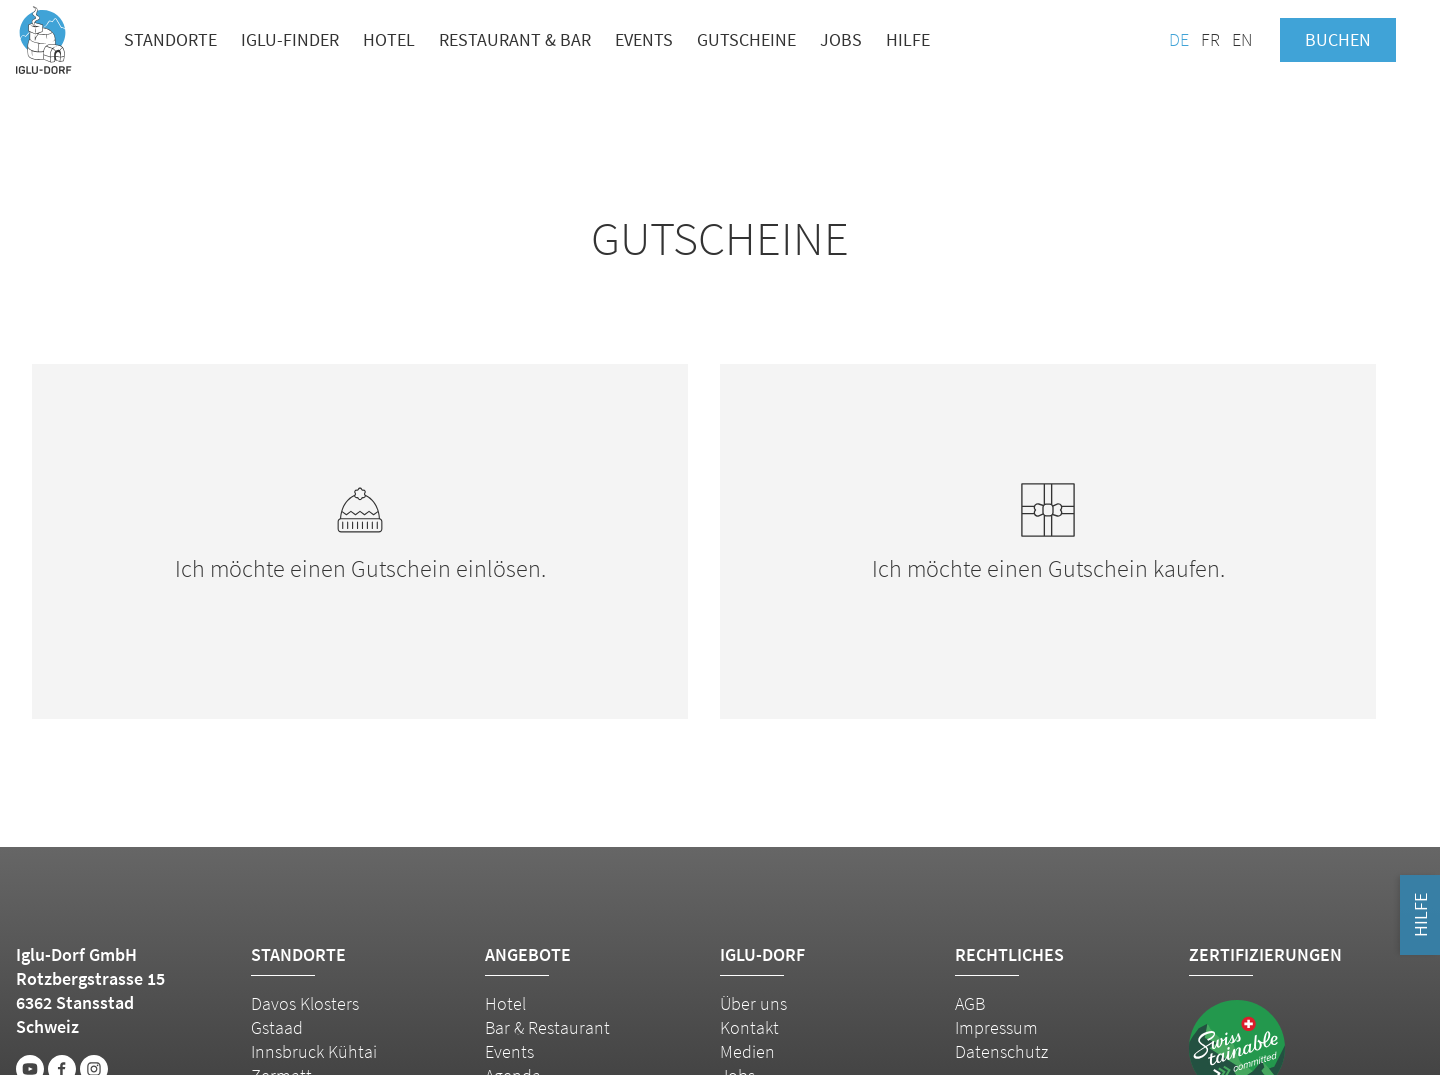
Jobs (841, 39)
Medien (747, 1051)
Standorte (170, 39)
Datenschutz (1001, 1051)
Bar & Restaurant (547, 1027)
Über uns (753, 1003)
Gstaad (277, 1027)
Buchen (1338, 39)
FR (1210, 39)
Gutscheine (746, 39)
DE (1179, 39)
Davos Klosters (305, 1003)
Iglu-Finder (290, 39)
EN (1242, 39)
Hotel (389, 39)
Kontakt (749, 1027)
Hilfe (908, 39)
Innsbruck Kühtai (314, 1051)
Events (644, 39)
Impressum (996, 1027)
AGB (970, 1003)
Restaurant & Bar (515, 39)
